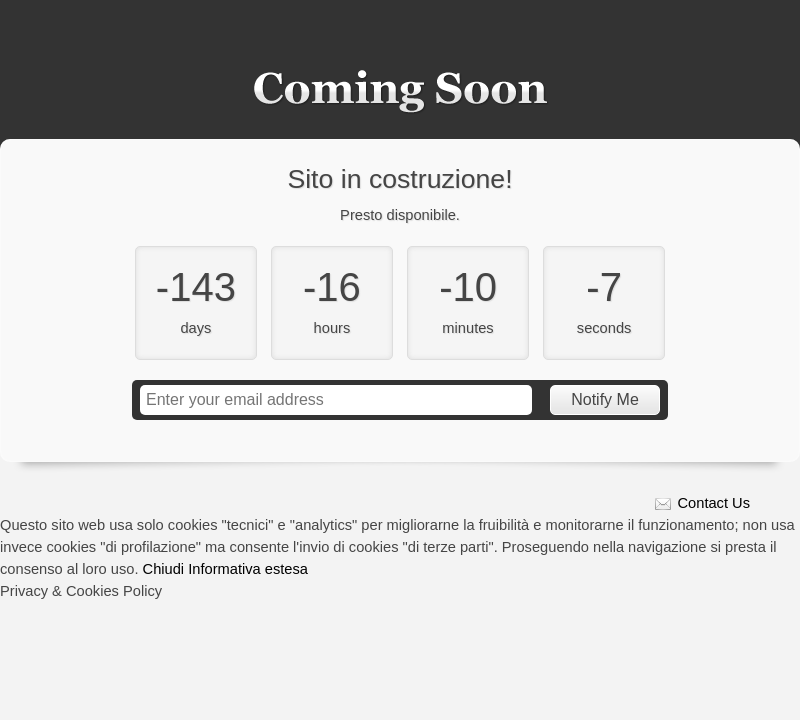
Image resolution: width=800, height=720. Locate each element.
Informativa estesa (248, 569)
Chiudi (164, 569)
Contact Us (714, 503)
